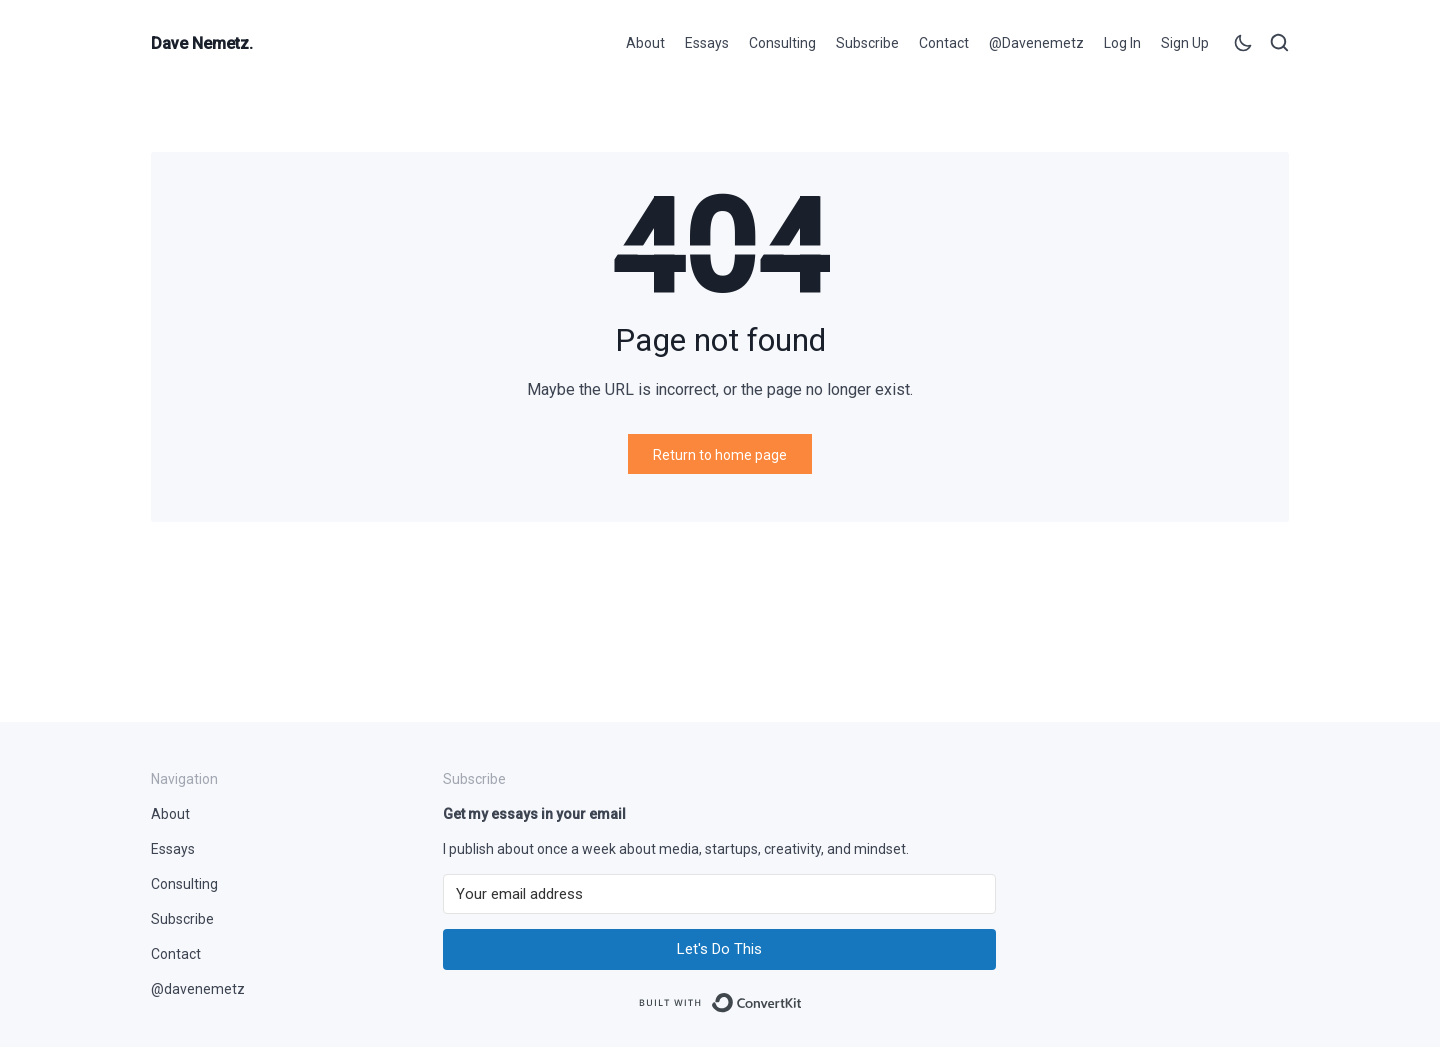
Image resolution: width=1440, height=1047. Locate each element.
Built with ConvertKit (802, 996)
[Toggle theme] (1243, 46)
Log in (1122, 43)
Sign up (1185, 43)
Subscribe (867, 43)
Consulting (782, 43)
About (645, 43)
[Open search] (1279, 46)
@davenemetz (1036, 43)
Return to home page (720, 455)
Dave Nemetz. (202, 43)
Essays (707, 43)
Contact (944, 43)
